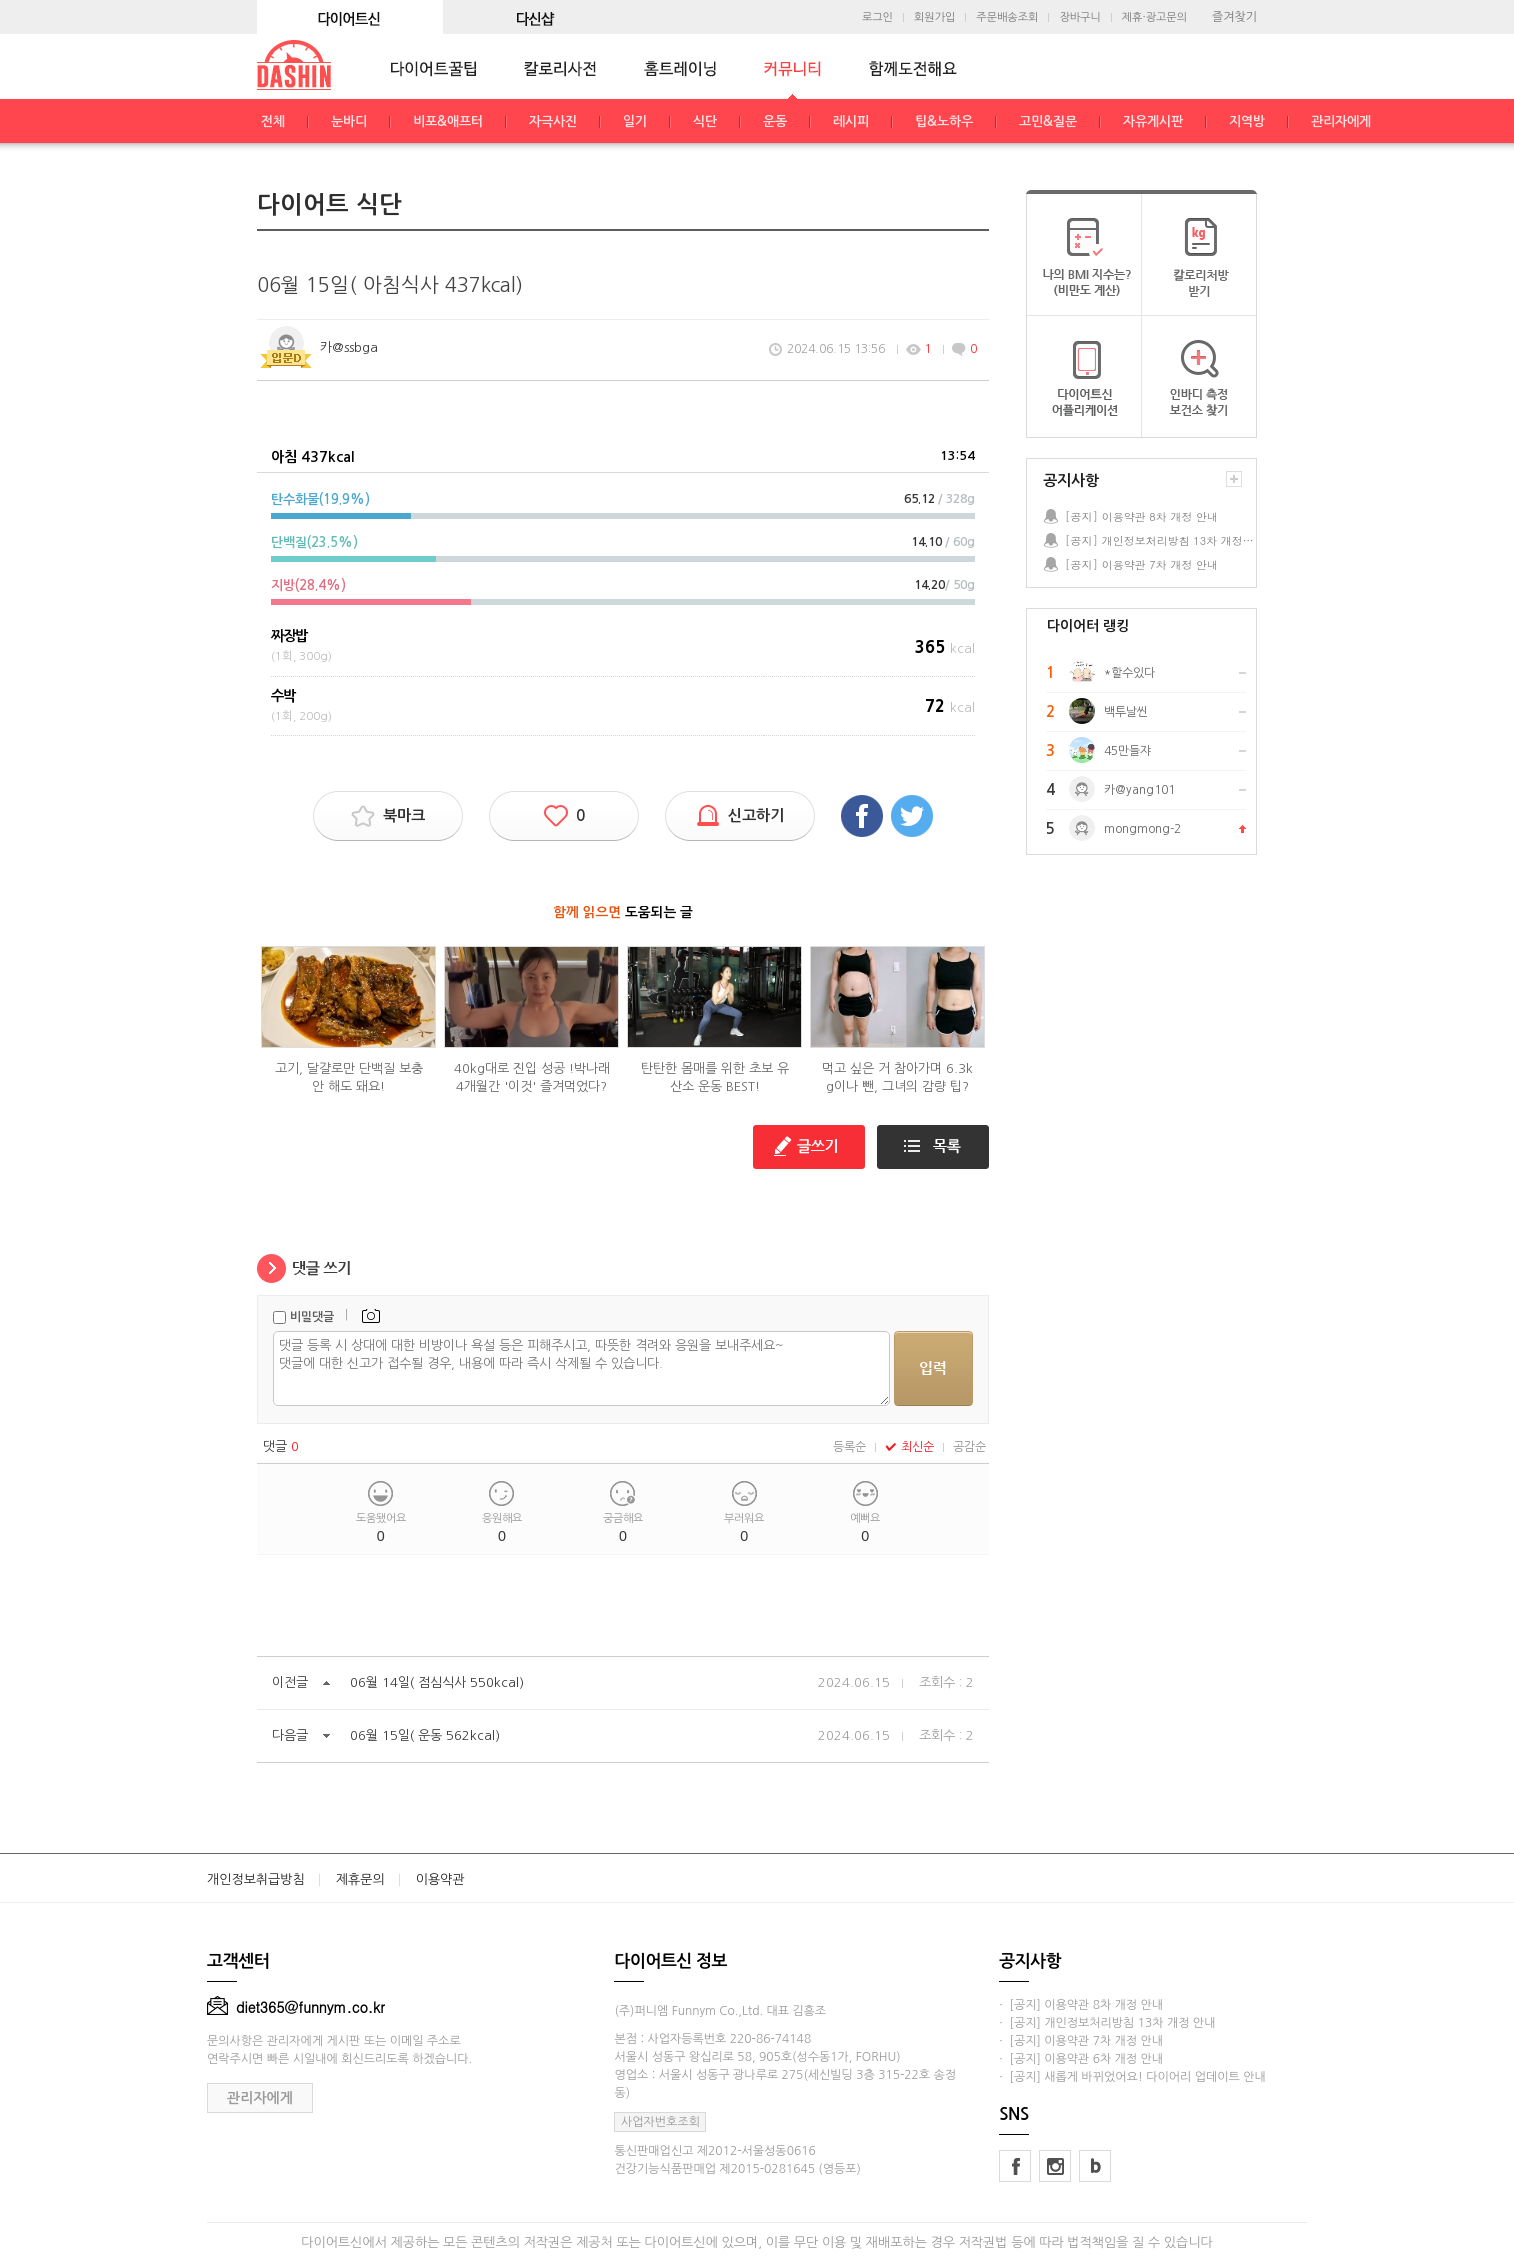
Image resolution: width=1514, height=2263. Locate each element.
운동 (775, 121)
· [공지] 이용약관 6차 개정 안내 (1081, 2059)
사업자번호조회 (660, 2122)
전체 (273, 121)
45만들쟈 (1127, 751)
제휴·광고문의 (1154, 17)
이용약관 (440, 1879)
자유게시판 (1153, 121)
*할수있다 (1129, 673)
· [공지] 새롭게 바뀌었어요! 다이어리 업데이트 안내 (1132, 2077)
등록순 (849, 1447)
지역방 (1247, 121)
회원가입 (934, 17)
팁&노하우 (944, 121)
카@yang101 (1139, 790)
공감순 (969, 1447)
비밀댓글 (312, 1317)
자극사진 (553, 121)
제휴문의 (360, 1879)
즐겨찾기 (1234, 17)
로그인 (877, 17)
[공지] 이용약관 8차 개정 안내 (1141, 516)
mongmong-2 (1142, 829)
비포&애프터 (448, 121)
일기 (635, 121)
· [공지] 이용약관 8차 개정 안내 (1081, 2005)
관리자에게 (1341, 121)
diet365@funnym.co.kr (296, 2007)
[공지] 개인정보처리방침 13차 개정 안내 (1160, 540)
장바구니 (1079, 17)
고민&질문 (1048, 121)
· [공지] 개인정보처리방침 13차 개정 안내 (1107, 2023)
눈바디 (349, 121)
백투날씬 (1126, 712)
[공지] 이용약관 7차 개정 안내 (1141, 564)
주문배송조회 (1007, 17)
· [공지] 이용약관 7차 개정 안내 (1081, 2041)
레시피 (851, 121)
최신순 (909, 1447)
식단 (705, 121)
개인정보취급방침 (256, 1879)
